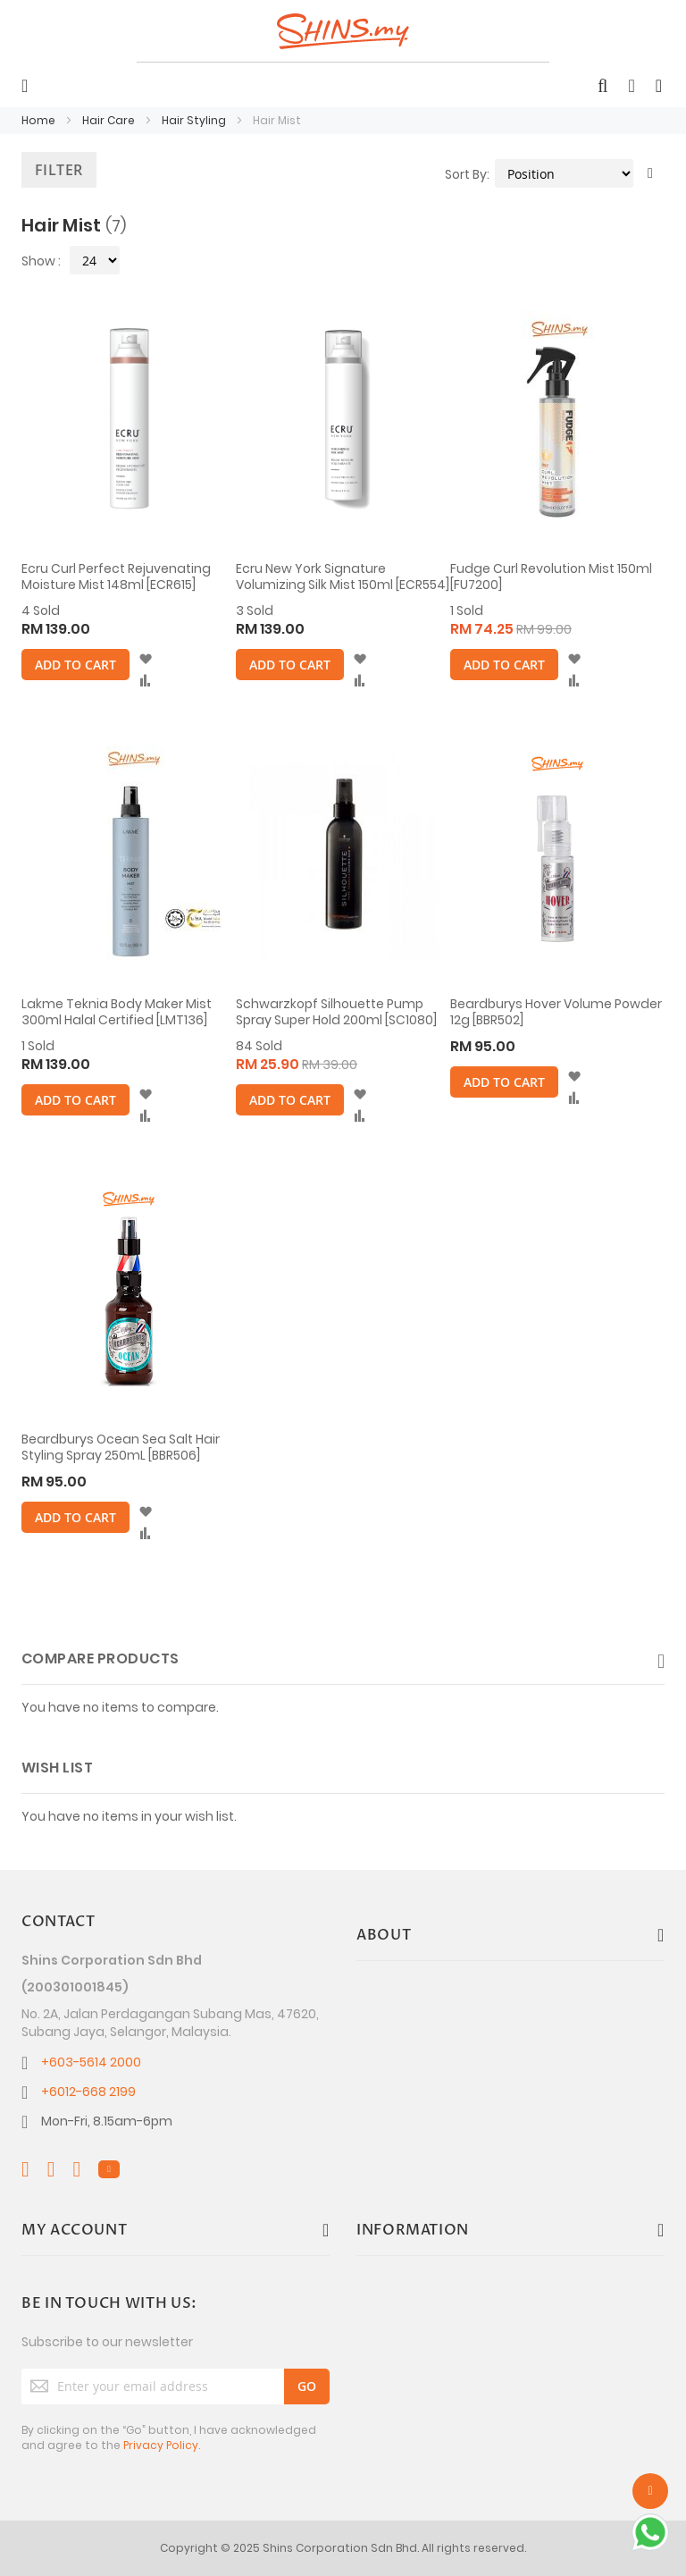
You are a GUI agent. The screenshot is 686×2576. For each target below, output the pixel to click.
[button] (145, 659)
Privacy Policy (160, 2445)
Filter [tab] (59, 170)
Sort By (466, 174)
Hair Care (110, 120)
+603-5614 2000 (91, 2062)
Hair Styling (195, 120)
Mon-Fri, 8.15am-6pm (106, 2121)
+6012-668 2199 (88, 2091)
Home (39, 120)
